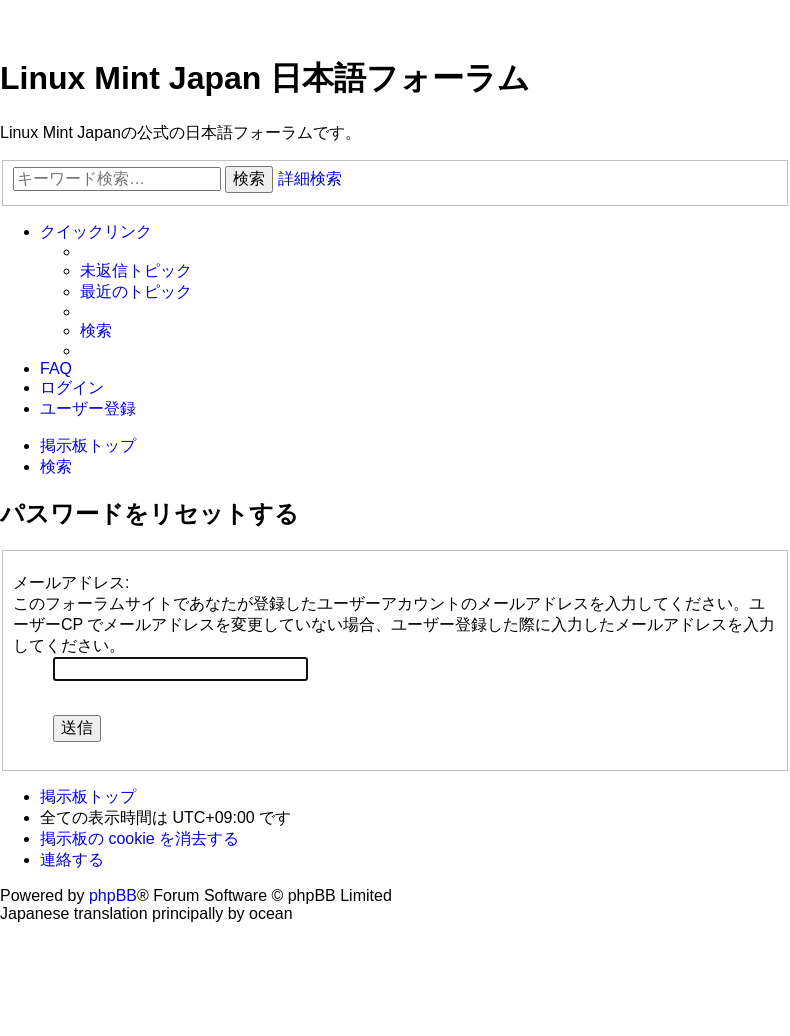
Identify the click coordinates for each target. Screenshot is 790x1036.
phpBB (113, 895)
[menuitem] (136, 271)
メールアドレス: (71, 582)
